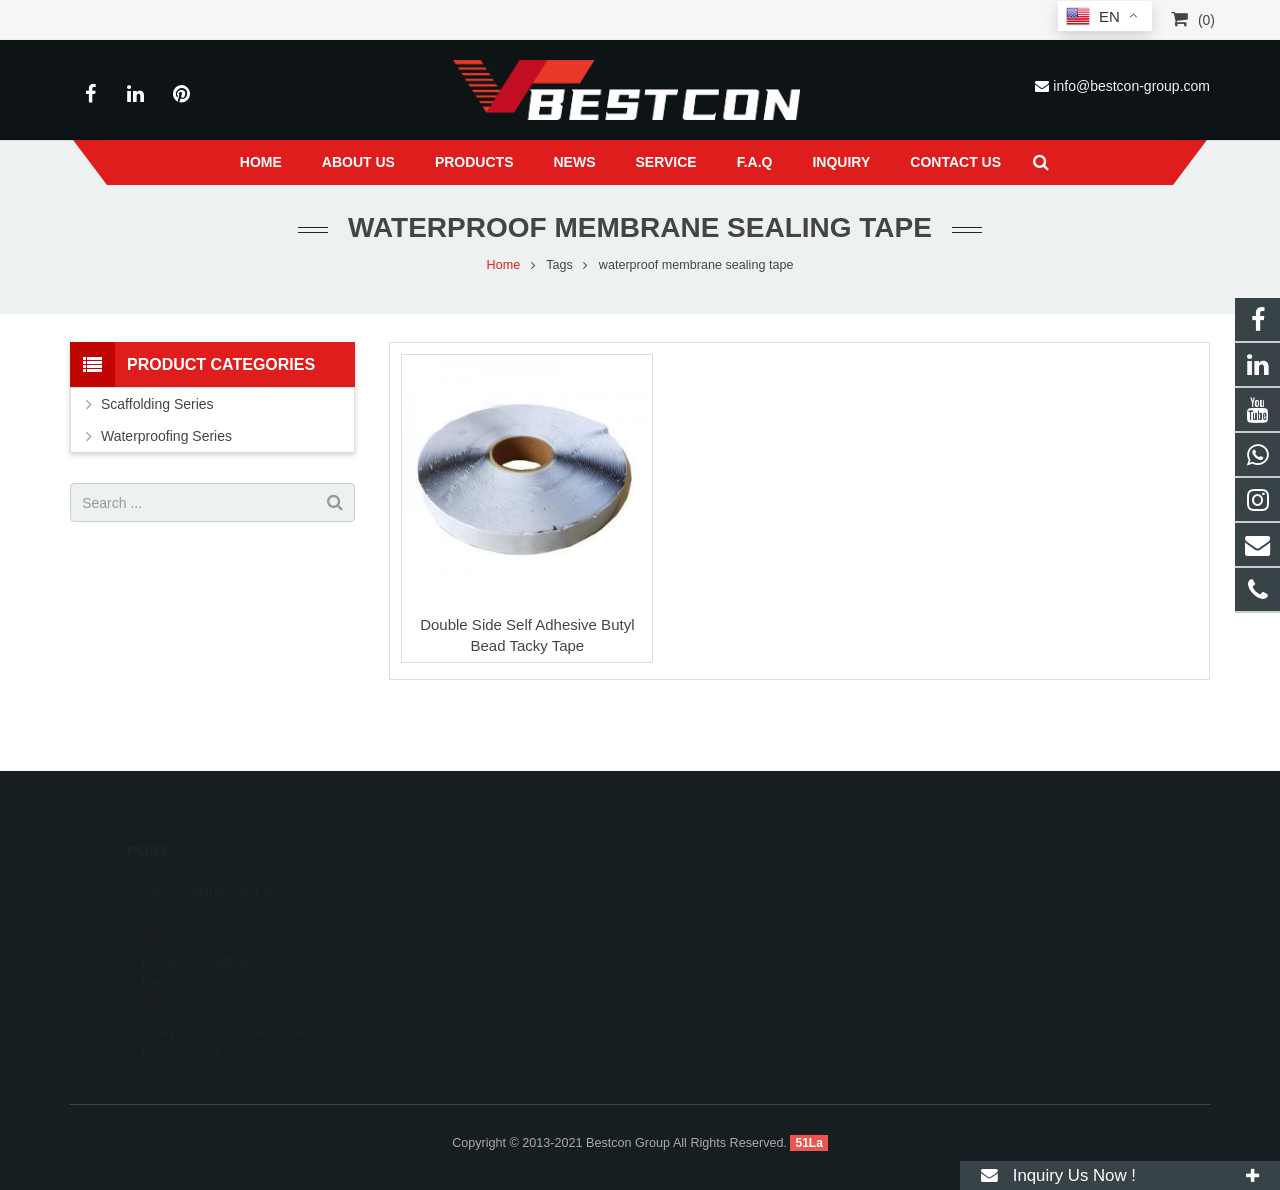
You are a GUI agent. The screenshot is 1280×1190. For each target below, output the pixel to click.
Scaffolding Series (157, 404)
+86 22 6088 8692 (726, 919)
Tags (559, 265)
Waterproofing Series (166, 436)
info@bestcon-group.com (1131, 86)
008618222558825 (728, 890)
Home (504, 265)
